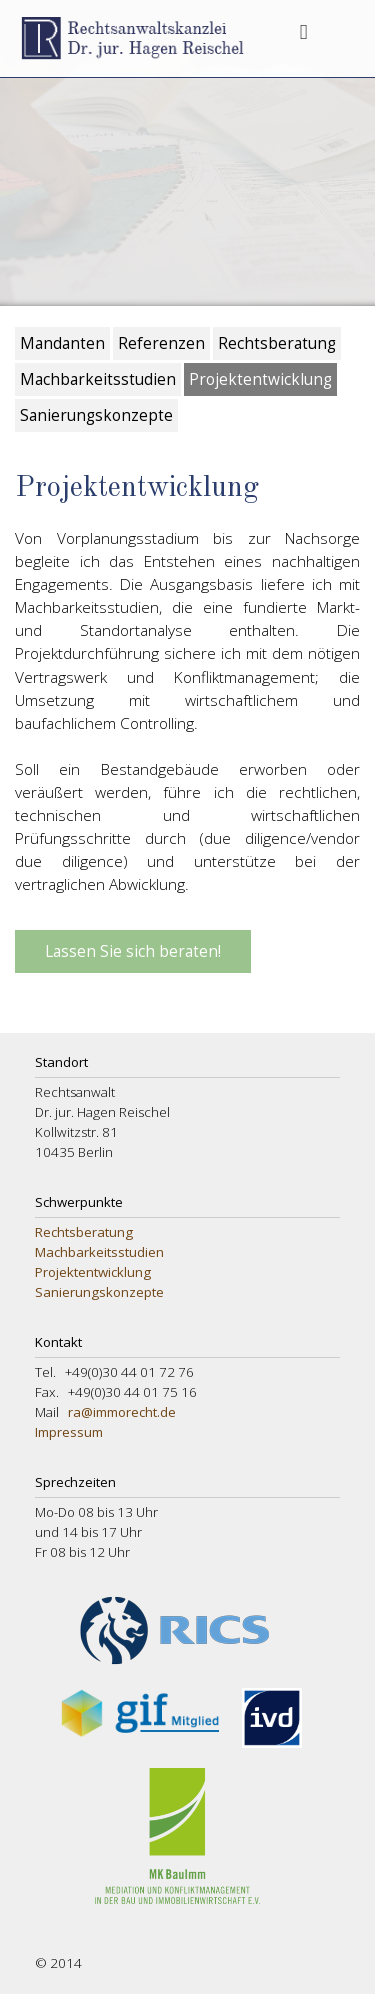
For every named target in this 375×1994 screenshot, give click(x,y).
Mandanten (62, 343)
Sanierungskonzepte (96, 415)
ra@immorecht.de (122, 1412)
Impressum (69, 1432)
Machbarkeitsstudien (98, 379)
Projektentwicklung (260, 379)
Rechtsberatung (277, 343)
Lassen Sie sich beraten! (133, 951)
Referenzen (161, 343)
